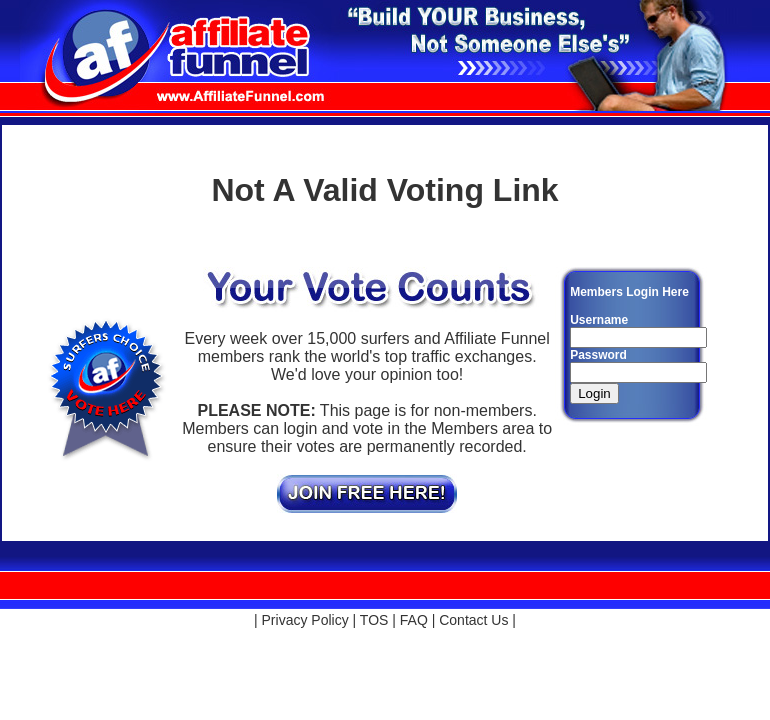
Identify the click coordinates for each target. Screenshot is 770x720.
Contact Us (473, 620)
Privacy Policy (305, 620)
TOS (374, 620)
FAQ (414, 620)
